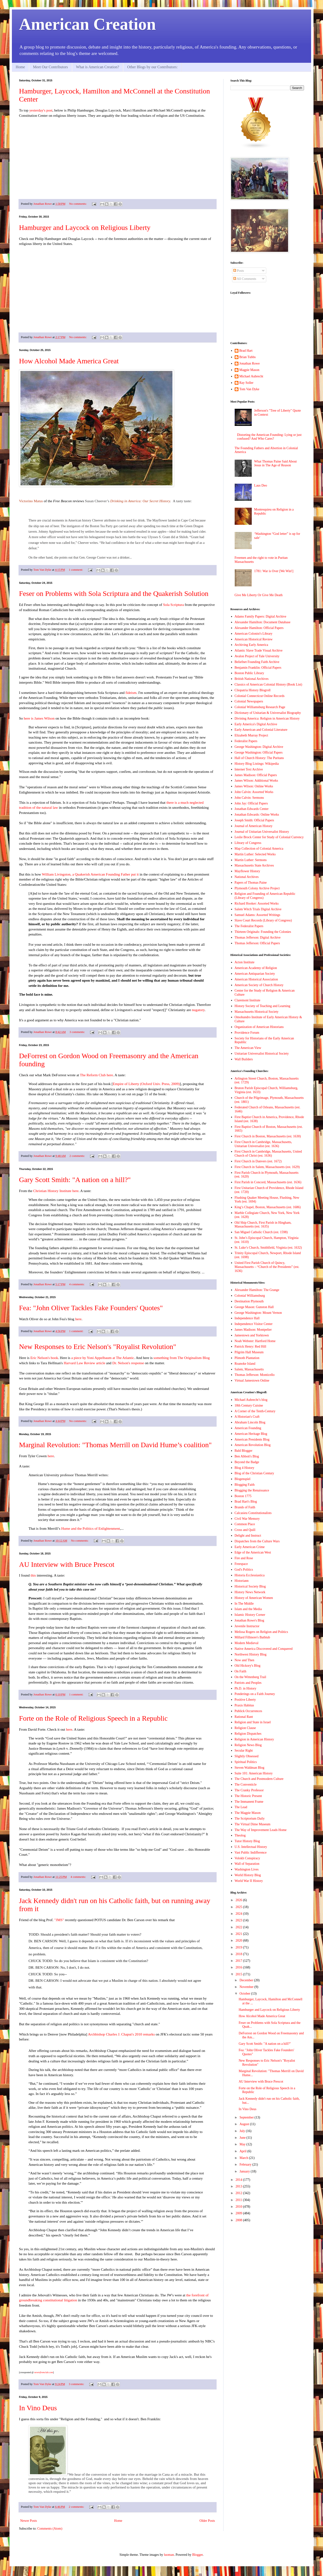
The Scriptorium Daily (250, 1818)
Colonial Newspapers (249, 701)
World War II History (249, 1881)
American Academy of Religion (256, 968)
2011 (239, 2200)
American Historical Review (254, 639)
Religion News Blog (248, 1745)
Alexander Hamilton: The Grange (257, 1290)
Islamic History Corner (250, 1615)
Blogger (197, 2555)
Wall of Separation (247, 1863)
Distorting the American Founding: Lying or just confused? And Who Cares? (269, 437)
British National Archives (252, 679)
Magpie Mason (249, 370)
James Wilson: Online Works (254, 786)
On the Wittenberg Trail (250, 1677)
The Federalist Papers (249, 926)
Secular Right (244, 1750)
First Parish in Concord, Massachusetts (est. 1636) (268, 1182)
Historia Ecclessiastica (250, 1575)
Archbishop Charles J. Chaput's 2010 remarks (121, 2034)
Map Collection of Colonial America (259, 848)
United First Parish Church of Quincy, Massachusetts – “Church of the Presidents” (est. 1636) (267, 1267)
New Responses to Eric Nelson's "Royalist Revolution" (97, 1346)
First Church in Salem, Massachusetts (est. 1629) (267, 1167)
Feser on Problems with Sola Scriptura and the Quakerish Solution (113, 593)
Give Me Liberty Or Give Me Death (259, 595)
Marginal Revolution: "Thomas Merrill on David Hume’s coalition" (115, 1445)
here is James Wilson (39, 718)
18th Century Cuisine (249, 1405)
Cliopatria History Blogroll (253, 690)
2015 (239, 1974)
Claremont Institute (247, 1000)
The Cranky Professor (249, 1790)
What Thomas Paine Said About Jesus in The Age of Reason (275, 463)
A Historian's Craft (247, 1416)
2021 (239, 1934)
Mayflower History (247, 871)
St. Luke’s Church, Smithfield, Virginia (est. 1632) (268, 1247)
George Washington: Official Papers (259, 752)
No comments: (78, 203)
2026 (239, 1900)
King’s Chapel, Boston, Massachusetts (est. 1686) (268, 1207)
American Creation (87, 24)
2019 (239, 1947)
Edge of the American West (253, 1552)
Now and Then (244, 1660)
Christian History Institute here (56, 1191)
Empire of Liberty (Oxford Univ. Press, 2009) (146, 1084)
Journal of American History (254, 826)
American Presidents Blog (252, 1439)
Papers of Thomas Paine (251, 882)
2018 (239, 1954)
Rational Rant (244, 1717)
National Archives (247, 877)
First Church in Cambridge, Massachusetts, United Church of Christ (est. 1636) (268, 1153)
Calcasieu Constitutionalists (253, 1513)
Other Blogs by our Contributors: (152, 67)
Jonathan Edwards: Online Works (257, 814)
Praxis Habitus (244, 1705)
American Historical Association (256, 979)
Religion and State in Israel (253, 1722)
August (244, 2124)
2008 (239, 2220)
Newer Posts (28, 2520)
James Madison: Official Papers (256, 775)
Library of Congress (248, 843)
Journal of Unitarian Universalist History (262, 831)
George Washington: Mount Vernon (258, 1313)
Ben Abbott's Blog (247, 1456)
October (245, 1993)
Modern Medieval (247, 1643)
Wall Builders (244, 1059)
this (33, 1575)
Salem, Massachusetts (249, 1369)
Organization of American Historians (259, 1027)
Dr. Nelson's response (127, 1363)
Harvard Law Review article (84, 1363)
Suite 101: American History (254, 1773)
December (246, 1980)
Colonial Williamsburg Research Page (260, 707)
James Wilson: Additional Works (256, 780)
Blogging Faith (245, 1484)
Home (20, 67)
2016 (239, 1967)
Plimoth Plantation (247, 1358)
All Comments (244, 279)
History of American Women (254, 1598)
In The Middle (244, 1603)
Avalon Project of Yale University (257, 656)
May (242, 2144)
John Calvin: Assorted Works (254, 792)
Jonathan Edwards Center (252, 809)
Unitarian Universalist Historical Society (262, 1053)
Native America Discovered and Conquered (264, 1649)
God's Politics (244, 1569)
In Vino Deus (38, 2408)
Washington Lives (247, 1869)
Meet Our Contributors (50, 67)
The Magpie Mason (248, 1813)
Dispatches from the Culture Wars (257, 1541)
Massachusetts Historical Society (257, 1011)
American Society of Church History (259, 985)
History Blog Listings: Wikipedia (257, 763)
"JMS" (59, 1920)
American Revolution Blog (253, 1445)
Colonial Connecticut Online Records (260, 696)
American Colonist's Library (254, 633)
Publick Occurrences (248, 1711)
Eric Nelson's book (44, 1358)
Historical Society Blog (250, 1586)
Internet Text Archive (249, 769)
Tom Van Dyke (249, 389)
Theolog (240, 1835)
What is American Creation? (97, 67)
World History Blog (248, 1875)
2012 (239, 2193)
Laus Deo (260, 485)
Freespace (241, 1564)
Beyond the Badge (247, 1462)
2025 (239, 1907)
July (242, 2131)
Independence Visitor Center (254, 1324)
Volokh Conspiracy (247, 1858)
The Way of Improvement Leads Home (261, 1830)
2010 (239, 2206)
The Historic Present (248, 1796)
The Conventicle (246, 1784)
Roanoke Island (245, 1363)
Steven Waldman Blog (249, 1767)
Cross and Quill (245, 1530)
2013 (239, 2186)
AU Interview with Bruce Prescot (66, 1564)
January (245, 2171)
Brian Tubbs (247, 357)
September (246, 2117)
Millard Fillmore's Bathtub (252, 1637)
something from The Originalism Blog (181, 1358)
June (242, 2137)
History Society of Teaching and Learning (262, 1006)
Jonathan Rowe (249, 363)
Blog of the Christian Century (254, 1473)
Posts (238, 271)
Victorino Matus (31, 501)
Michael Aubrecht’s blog (251, 1400)
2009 (239, 2213)
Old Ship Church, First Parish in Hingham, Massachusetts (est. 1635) (263, 1224)
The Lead (241, 1807)
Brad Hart (246, 350)
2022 (239, 1927)
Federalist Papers (246, 741)
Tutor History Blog (247, 1841)
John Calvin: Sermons (249, 797)
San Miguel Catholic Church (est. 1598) (261, 1232)
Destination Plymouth (249, 1301)
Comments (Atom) (49, 2528)
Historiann (242, 1581)
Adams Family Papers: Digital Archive (260, 616)
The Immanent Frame (249, 1801)
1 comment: (76, 569)
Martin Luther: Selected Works (255, 854)
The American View (248, 1048)
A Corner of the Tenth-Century (255, 1411)
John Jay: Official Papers (251, 803)
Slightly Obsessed (247, 1756)
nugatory (198, 1010)
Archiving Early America (251, 645)
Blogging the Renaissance (252, 1490)
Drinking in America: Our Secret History (140, 501)
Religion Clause (245, 1728)
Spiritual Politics (246, 1762)
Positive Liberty (245, 1699)
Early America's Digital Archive (256, 724)
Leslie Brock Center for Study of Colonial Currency (269, 837)
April (243, 2151)
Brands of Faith (245, 1507)
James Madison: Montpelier (253, 1329)
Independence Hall (247, 1318)
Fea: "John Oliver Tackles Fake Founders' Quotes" (91, 1308)
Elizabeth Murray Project (251, 735)
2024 (239, 1913)
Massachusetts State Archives (254, 865)
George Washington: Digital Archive (259, 747)
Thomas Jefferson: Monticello (255, 1375)
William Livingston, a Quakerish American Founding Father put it (90, 874)
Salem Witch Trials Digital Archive (258, 909)
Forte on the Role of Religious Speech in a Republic (93, 1718)
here (78, 1319)
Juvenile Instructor (247, 1626)
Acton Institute (245, 962)
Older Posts (207, 2520)
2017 (239, 1960)
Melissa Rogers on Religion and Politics (261, 1632)
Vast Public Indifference (251, 1852)
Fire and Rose (244, 1558)
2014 (239, 2180)
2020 (239, 1940)
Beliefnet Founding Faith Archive (257, 662)
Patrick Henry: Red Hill (250, 1346)
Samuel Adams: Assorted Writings (257, 915)
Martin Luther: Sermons (251, 860)
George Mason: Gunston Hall (254, 1307)
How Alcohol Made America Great (69, 361)
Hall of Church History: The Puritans (259, 758)
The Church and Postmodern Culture (259, 1779)
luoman (169, 2555)
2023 (239, 1920)
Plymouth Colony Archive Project (257, 888)
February (245, 2164)
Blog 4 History (244, 1468)
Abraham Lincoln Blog (250, 1422)
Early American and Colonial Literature (261, 729)
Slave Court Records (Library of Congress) (263, 920)
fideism (130, 693)
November (246, 1987)
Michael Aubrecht (251, 376)
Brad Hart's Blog (246, 1501)
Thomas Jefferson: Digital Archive (258, 937)
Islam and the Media (248, 1609)
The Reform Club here (96, 1075)
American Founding (248, 1428)
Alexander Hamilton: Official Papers (259, 628)
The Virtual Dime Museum (253, 1824)
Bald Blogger (243, 1450)
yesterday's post (40, 110)
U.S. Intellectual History (251, 1847)
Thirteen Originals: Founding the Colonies (263, 932)
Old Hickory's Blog (248, 1665)
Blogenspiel (243, 1479)
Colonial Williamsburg (250, 1295)
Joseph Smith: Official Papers (254, 820)
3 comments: (78, 1032)
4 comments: (77, 1284)
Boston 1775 (243, 1496)
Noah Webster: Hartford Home (255, 1341)
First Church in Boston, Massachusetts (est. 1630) (268, 1136)
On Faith (240, 1671)
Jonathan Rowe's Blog (249, 1620)
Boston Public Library (249, 673)
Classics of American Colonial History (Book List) (268, 684)
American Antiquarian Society (255, 973)
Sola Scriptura (173, 605)
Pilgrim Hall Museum (249, 1352)
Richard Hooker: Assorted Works (257, 903)
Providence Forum (247, 1032)
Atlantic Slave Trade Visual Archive (259, 650)
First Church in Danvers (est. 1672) (258, 1161)
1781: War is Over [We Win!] (273, 571)
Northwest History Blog (251, 1654)
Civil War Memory (247, 1518)
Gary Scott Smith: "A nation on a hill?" (75, 1179)
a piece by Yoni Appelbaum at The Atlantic (102, 1358)
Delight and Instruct (248, 1535)
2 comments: (78, 1156)
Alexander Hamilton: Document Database (262, 622)
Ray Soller (246, 383)
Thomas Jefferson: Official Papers (257, 943)
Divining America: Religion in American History (267, 718)
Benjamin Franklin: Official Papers (258, 667)
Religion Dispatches (248, 1733)
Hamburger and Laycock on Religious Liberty (84, 227)
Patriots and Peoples (248, 1683)
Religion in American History (254, 1739)
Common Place (245, 1524)
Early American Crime (250, 1547)
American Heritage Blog (251, 1434)
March (244, 2158)
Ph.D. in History (245, 1688)
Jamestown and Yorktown (252, 1335)
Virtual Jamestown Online (252, 1380)
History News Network (250, 1592)
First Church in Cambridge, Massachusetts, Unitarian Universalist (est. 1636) (263, 1144)
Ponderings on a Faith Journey (255, 1694)
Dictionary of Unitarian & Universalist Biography (268, 713)
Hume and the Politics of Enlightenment (90, 1528)
